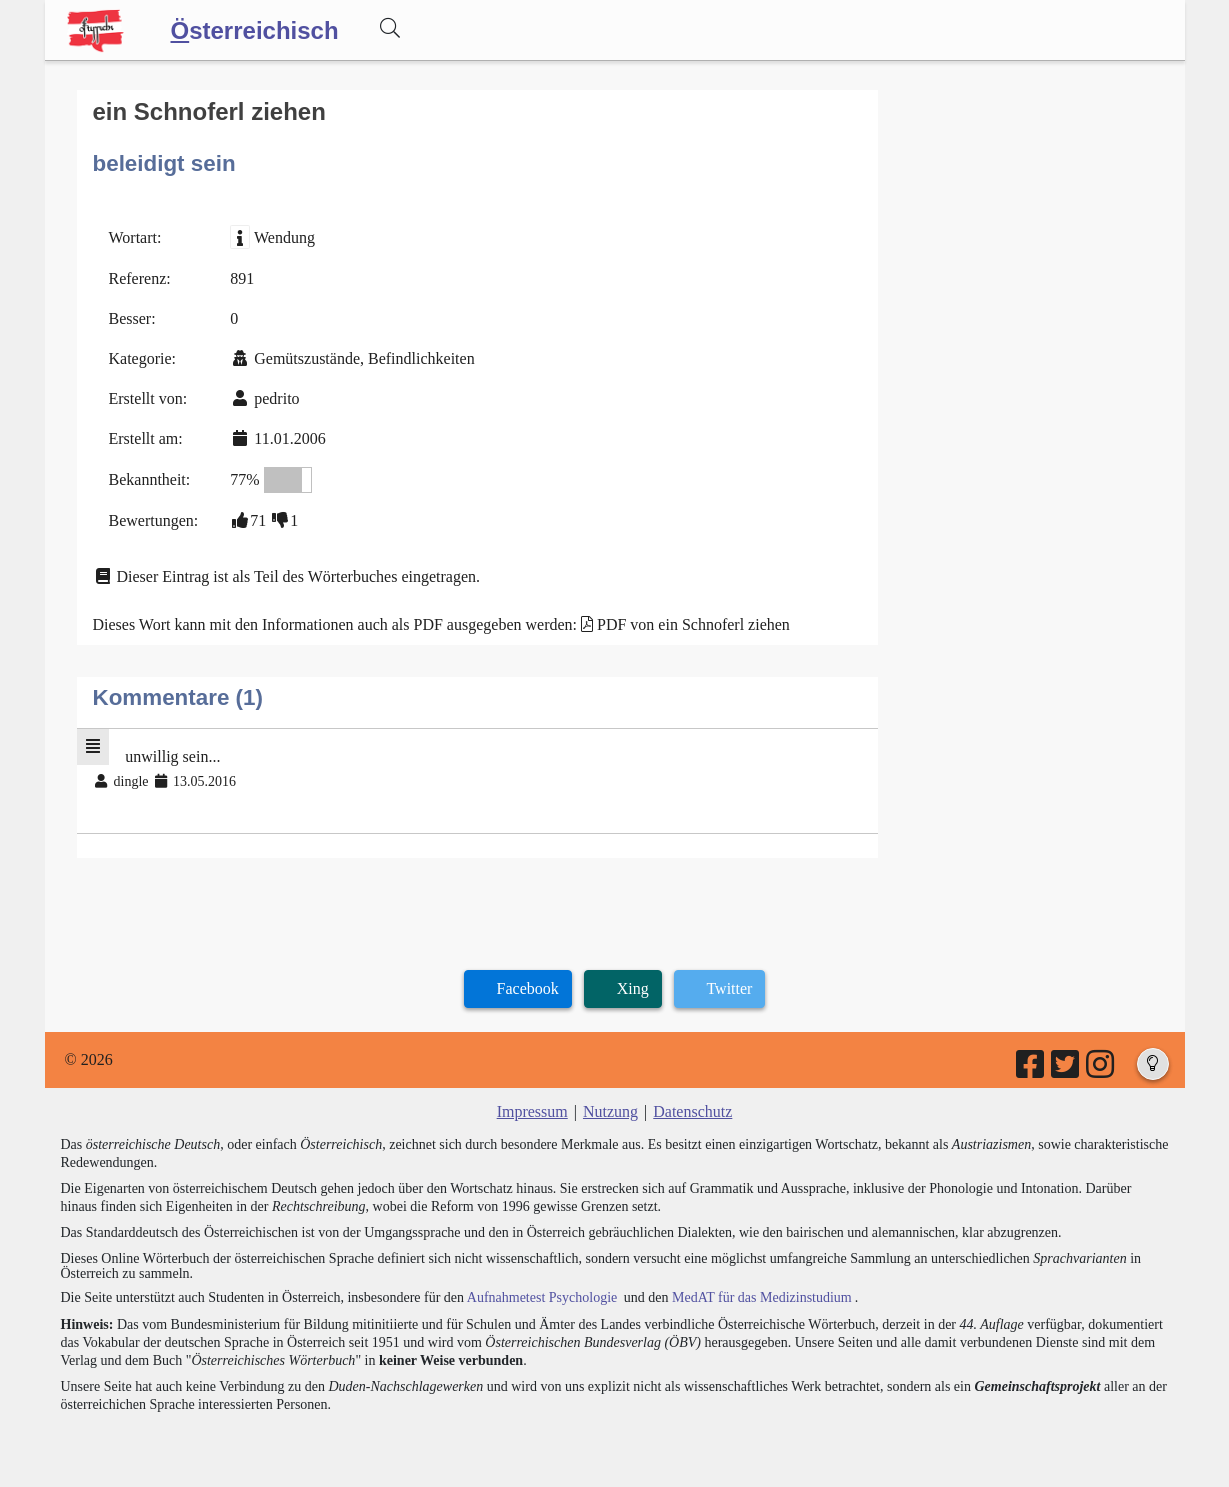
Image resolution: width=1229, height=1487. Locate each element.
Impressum (532, 1111)
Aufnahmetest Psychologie (542, 1297)
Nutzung (610, 1111)
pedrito (276, 398)
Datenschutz (692, 1111)
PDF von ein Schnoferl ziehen (693, 624)
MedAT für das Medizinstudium (762, 1297)
